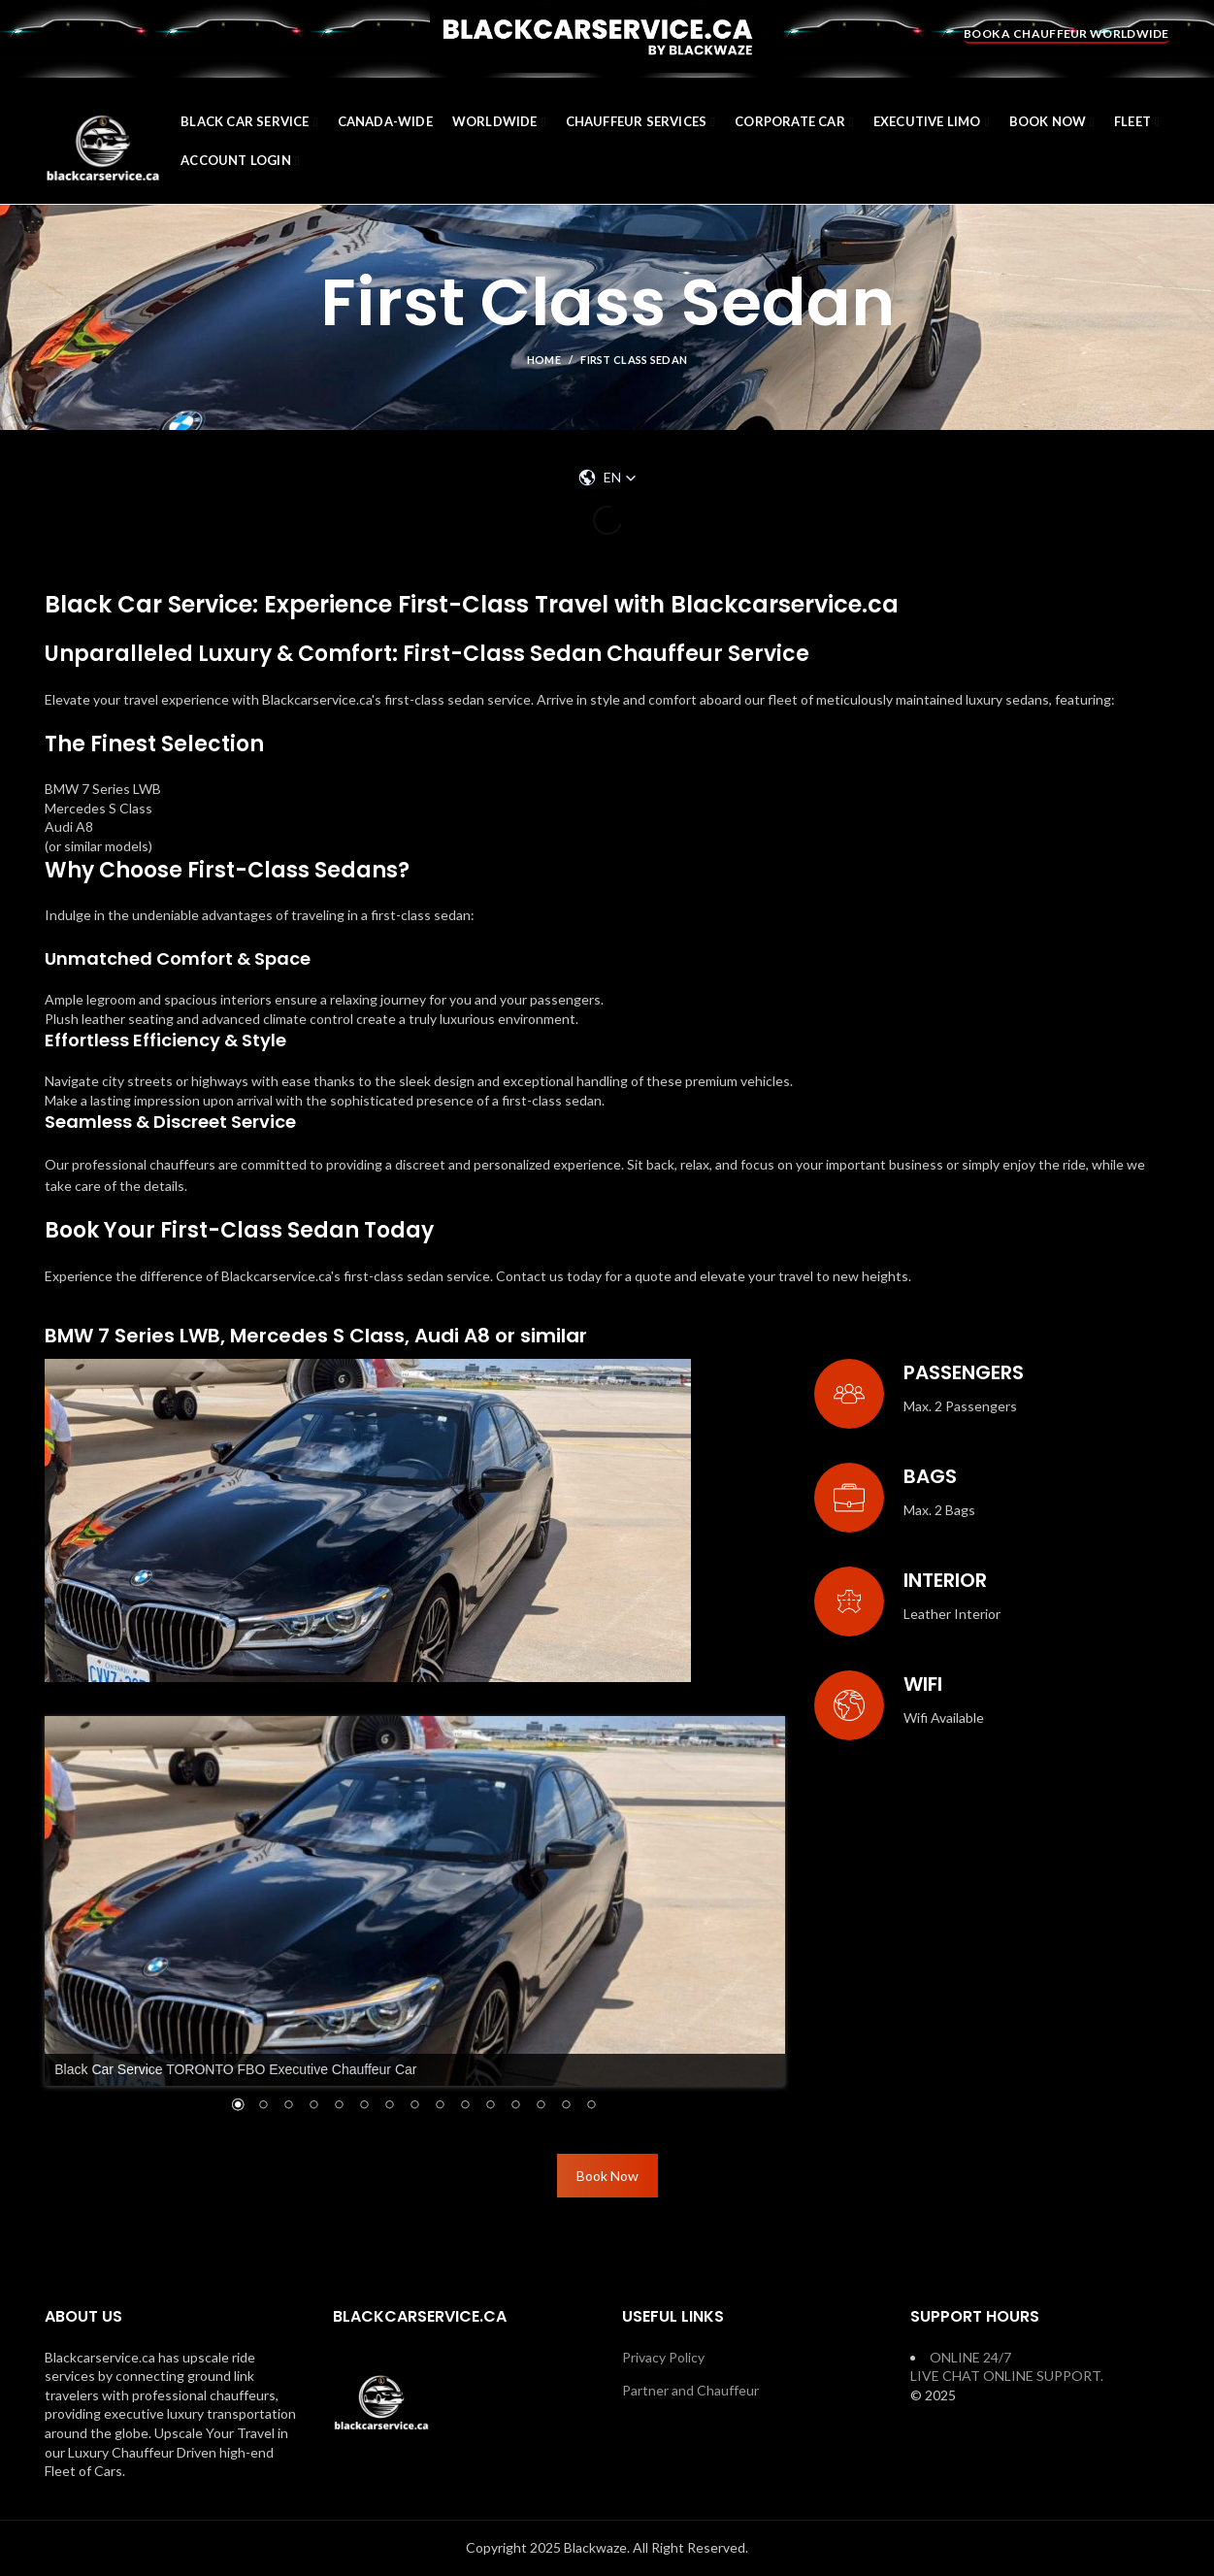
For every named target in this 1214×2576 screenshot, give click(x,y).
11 (490, 2106)
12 (515, 2106)
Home (544, 359)
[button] (607, 477)
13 (540, 2106)
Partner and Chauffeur (690, 2390)
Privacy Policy (663, 2357)
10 (465, 2106)
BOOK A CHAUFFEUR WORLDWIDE (1066, 33)
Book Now (607, 2175)
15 (591, 2106)
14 (565, 2106)
